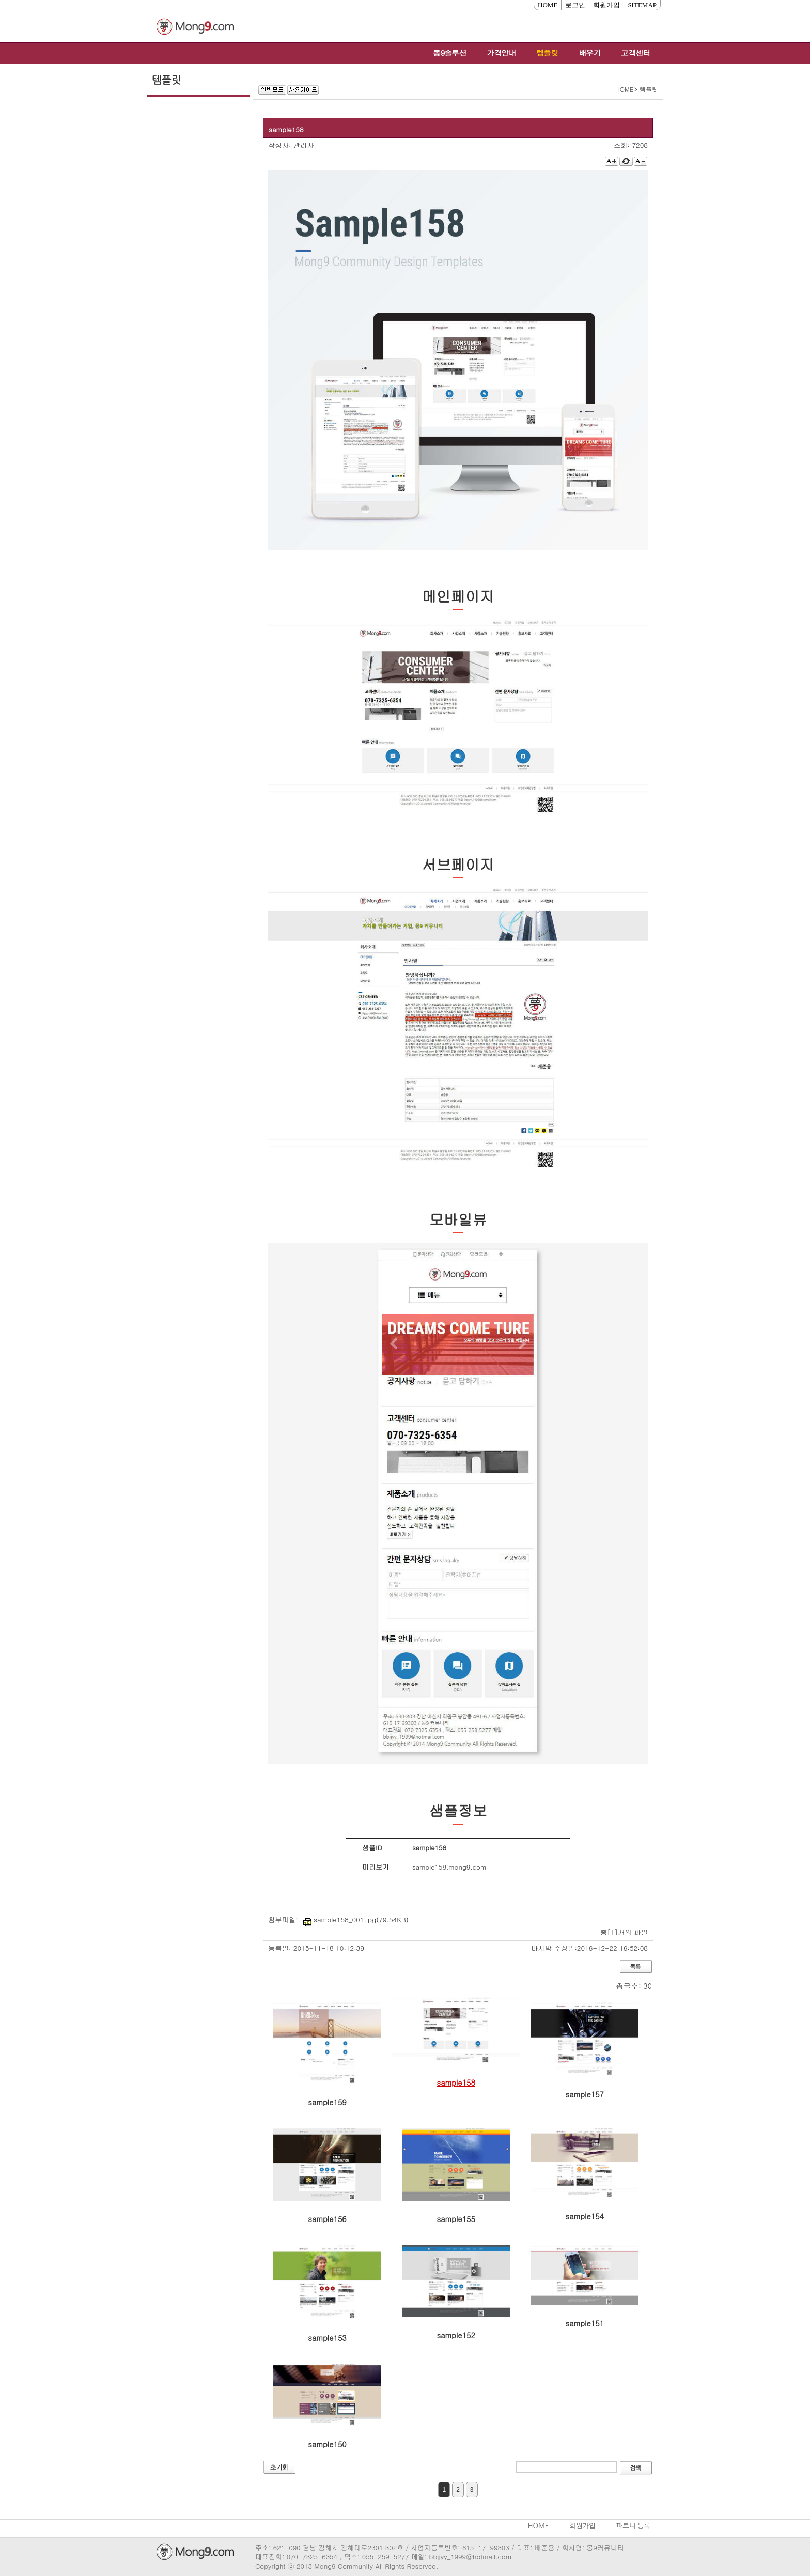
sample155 (456, 2218)
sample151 (585, 2323)
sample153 (327, 2337)
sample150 (327, 2444)
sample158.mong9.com (449, 1867)
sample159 (327, 2101)
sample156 (327, 2218)
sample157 (585, 2094)
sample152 (456, 2335)
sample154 (585, 2216)
